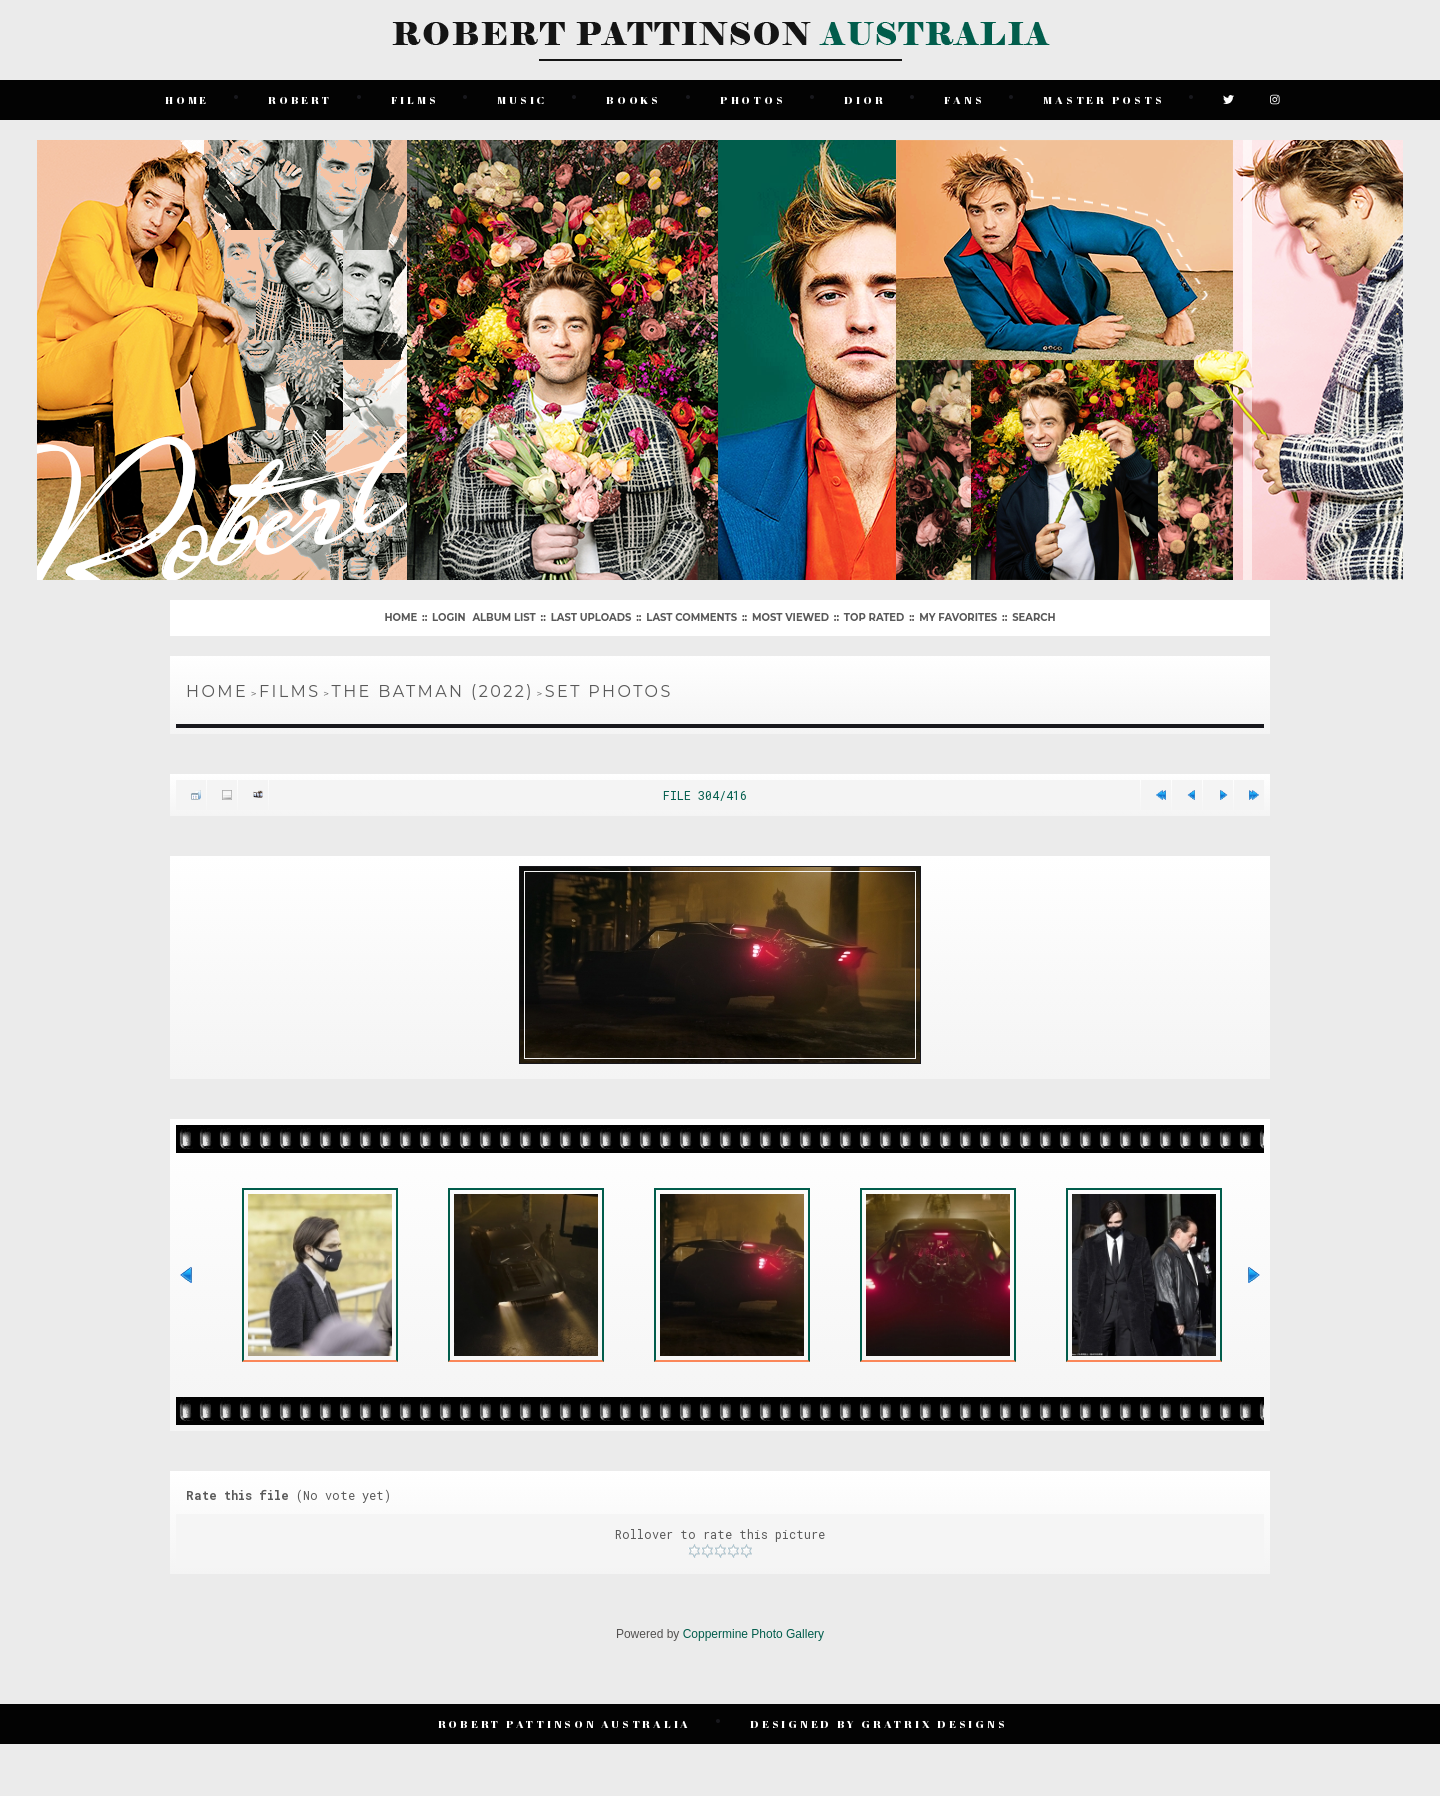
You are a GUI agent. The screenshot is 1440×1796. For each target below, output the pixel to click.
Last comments (691, 617)
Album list (503, 617)
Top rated (874, 617)
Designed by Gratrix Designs (878, 1723)
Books (633, 99)
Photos (753, 99)
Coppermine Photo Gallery (753, 1634)
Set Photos (609, 691)
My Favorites (958, 617)
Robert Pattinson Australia (565, 1723)
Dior (864, 99)
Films (415, 99)
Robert (300, 99)
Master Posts (1103, 99)
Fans (964, 99)
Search (1033, 617)
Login (448, 617)
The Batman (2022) (433, 691)
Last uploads (591, 617)
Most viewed (790, 617)
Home (187, 99)
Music (522, 99)
